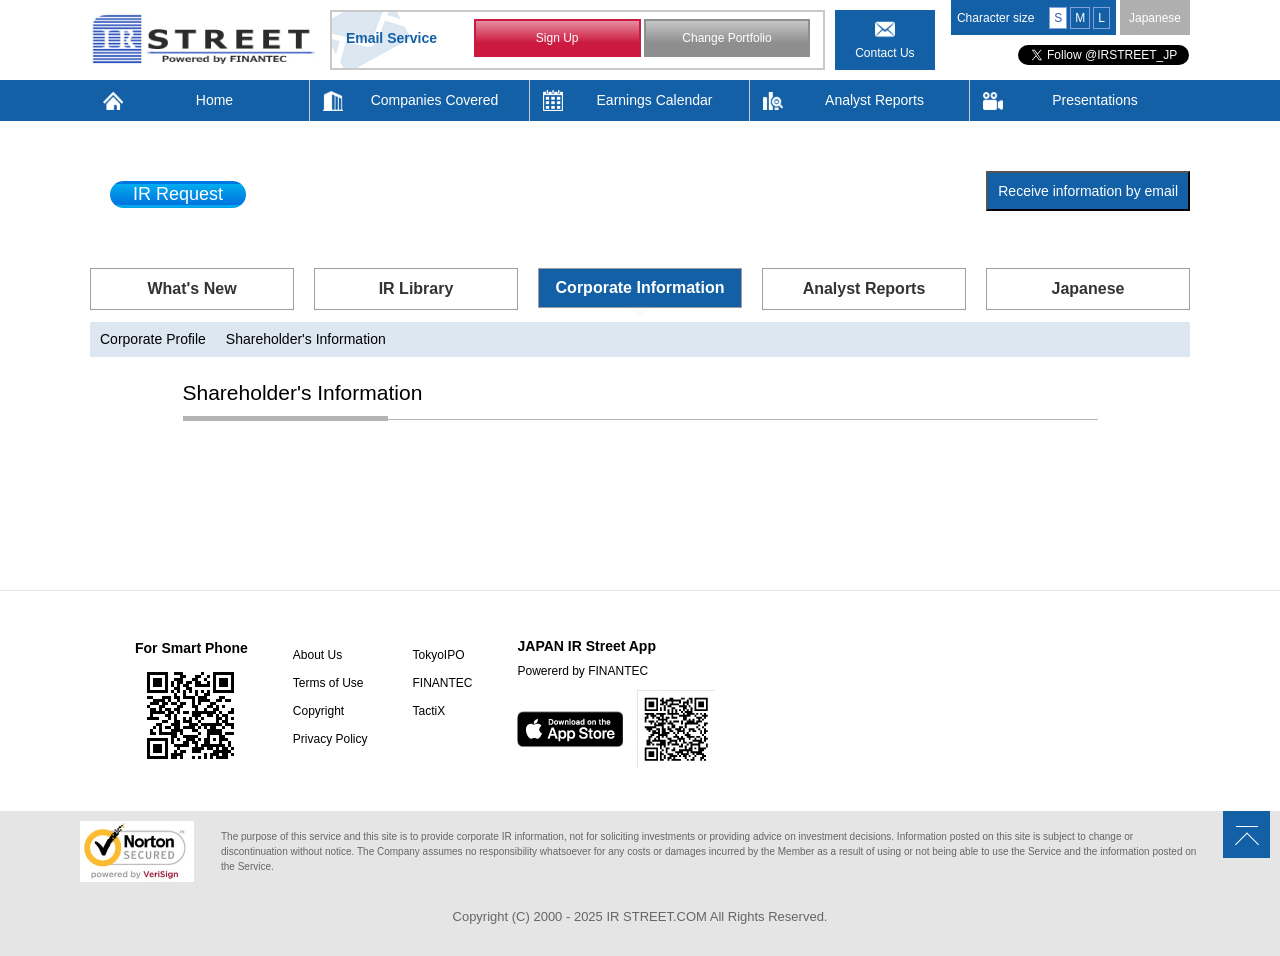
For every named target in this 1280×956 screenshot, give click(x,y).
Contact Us (884, 53)
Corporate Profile (153, 339)
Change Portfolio (726, 38)
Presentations (1095, 100)
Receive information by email (1088, 191)
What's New (191, 288)
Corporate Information (640, 287)
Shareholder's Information (306, 339)
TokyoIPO (438, 655)
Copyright (318, 711)
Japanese (1155, 18)
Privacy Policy (330, 739)
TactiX (428, 711)
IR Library (416, 288)
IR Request (178, 194)
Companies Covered (435, 100)
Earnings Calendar (655, 100)
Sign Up (557, 38)
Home (214, 100)
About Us (317, 655)
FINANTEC (442, 683)
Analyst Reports (874, 100)
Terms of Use (328, 683)
